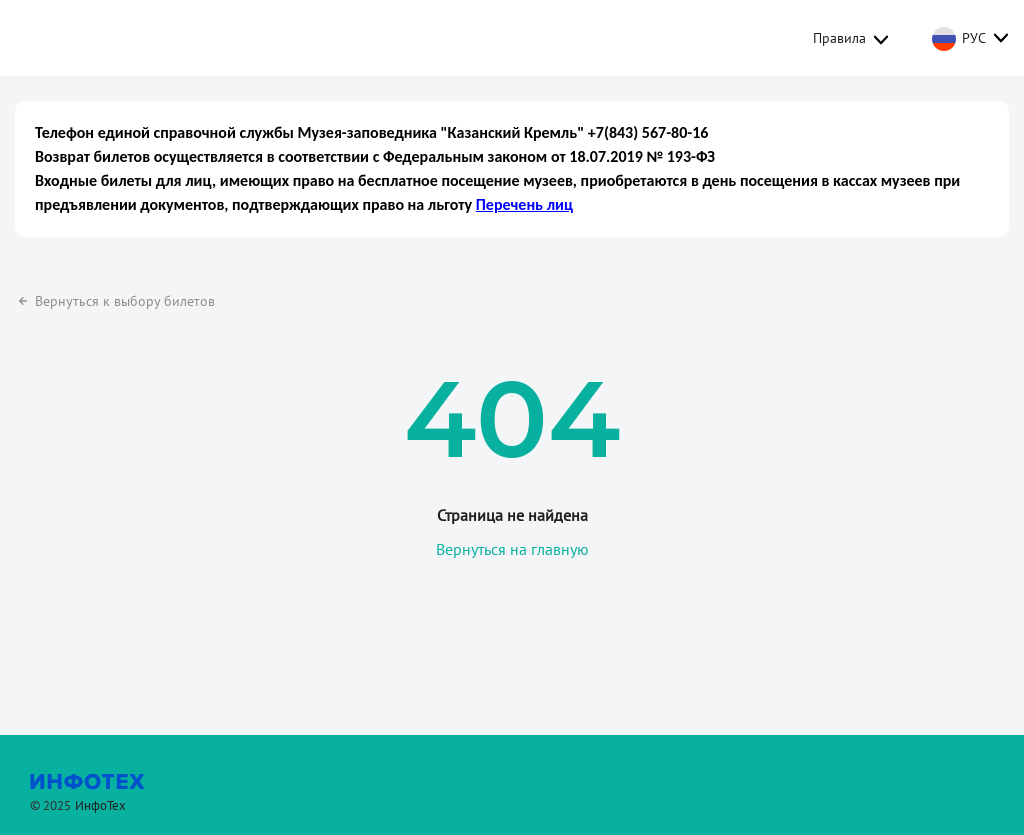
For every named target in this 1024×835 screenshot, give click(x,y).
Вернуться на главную (512, 539)
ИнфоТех (100, 795)
